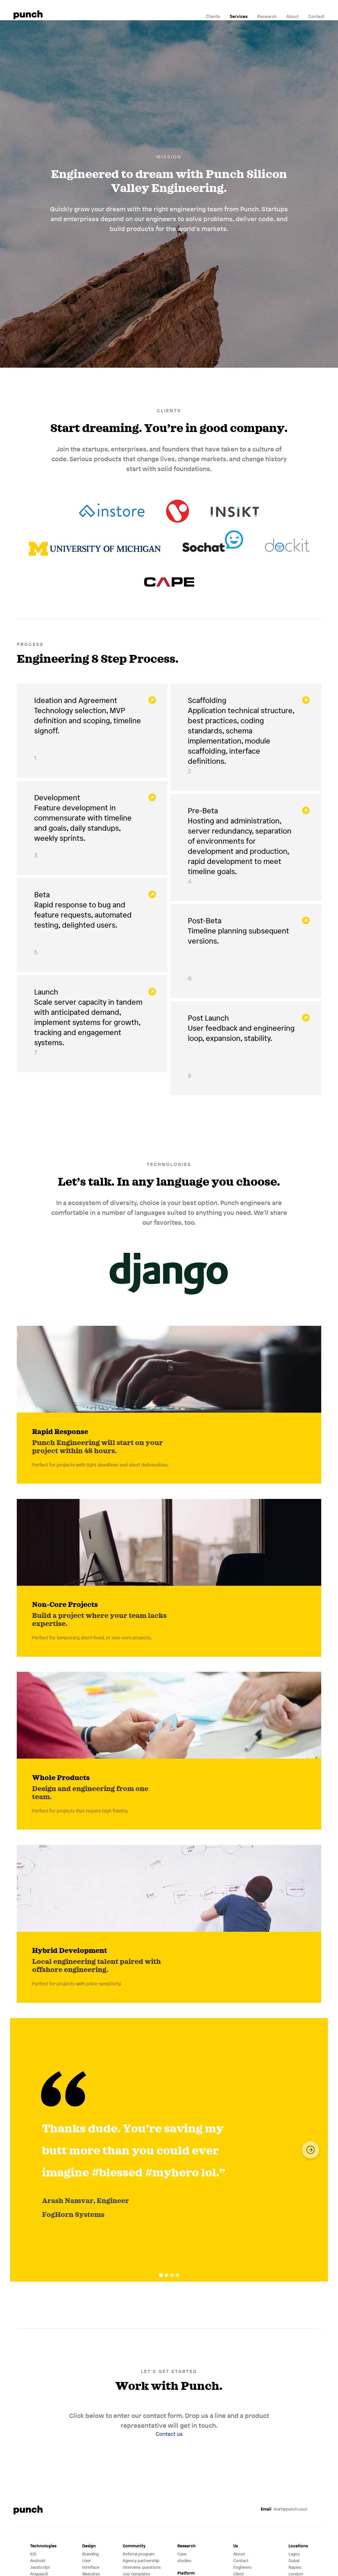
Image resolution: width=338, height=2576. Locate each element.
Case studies (184, 2557)
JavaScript (40, 2567)
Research (267, 16)
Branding (90, 2554)
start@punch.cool (284, 2509)
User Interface (90, 2564)
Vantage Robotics (177, 508)
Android (37, 2560)
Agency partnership (141, 2560)
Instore (111, 508)
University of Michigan (95, 543)
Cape (169, 578)
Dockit (287, 543)
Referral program (138, 2554)
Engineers (242, 2567)
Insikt (235, 508)
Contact (316, 16)
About (292, 16)
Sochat (212, 543)
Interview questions (142, 2567)
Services (239, 16)
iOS (33, 2554)
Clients (213, 16)
